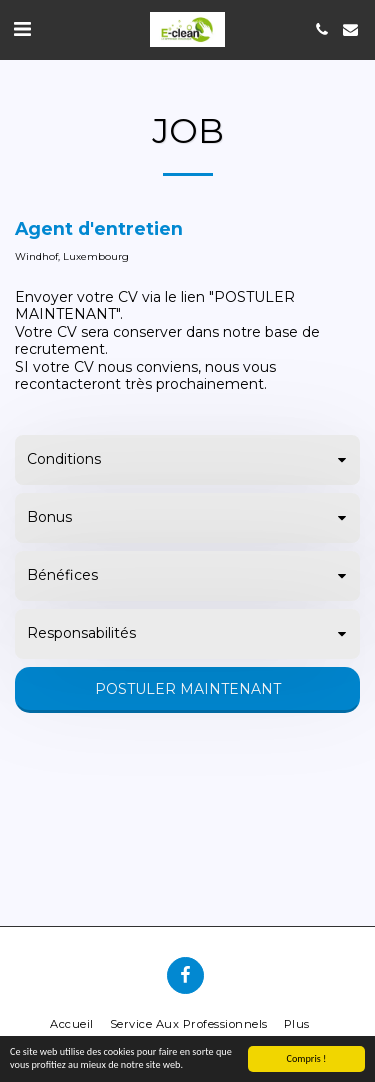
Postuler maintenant (188, 689)
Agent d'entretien (99, 228)
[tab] (187, 460)
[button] (22, 29)
